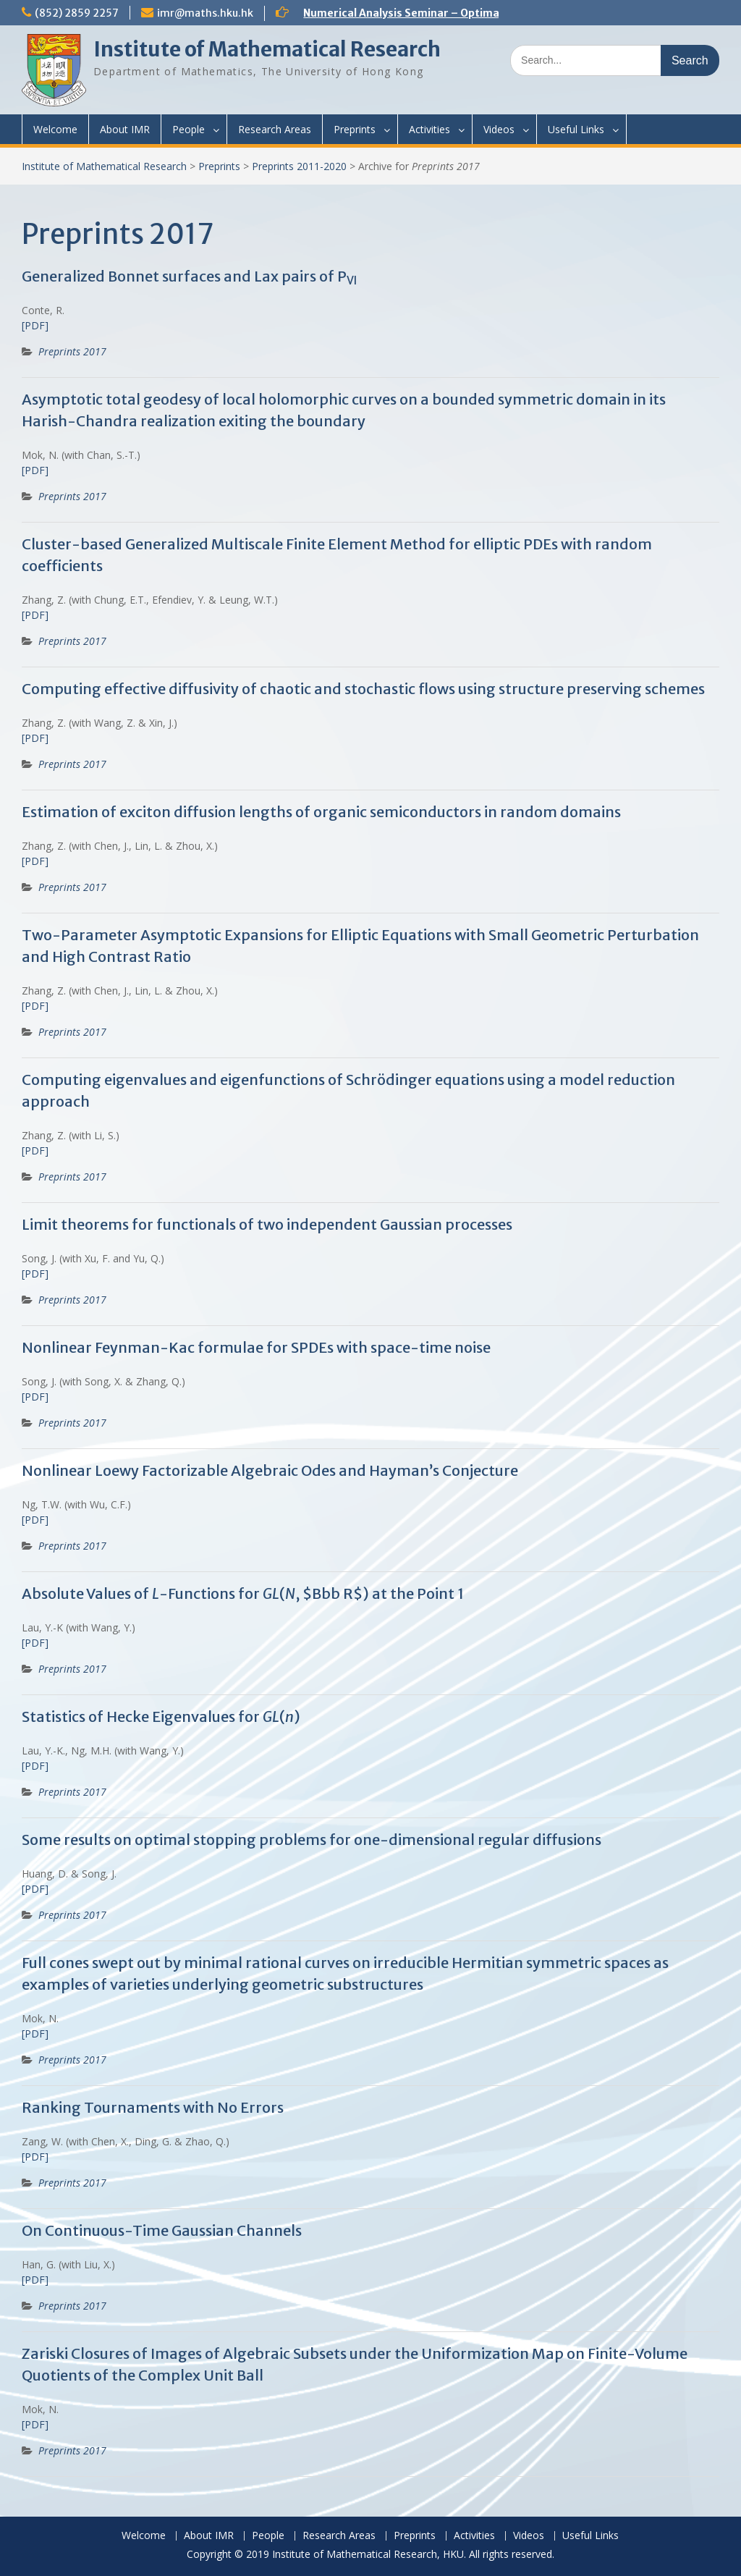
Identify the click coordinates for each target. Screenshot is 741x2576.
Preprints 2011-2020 (299, 166)
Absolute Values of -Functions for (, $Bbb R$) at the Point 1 (243, 1593)
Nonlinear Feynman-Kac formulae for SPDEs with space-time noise (256, 1347)
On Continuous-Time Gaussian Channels (162, 2230)
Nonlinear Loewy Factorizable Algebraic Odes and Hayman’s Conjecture (270, 1470)
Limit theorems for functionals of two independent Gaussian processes (267, 1224)
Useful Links (576, 129)
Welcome (55, 129)
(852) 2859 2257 (77, 13)
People (188, 129)
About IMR (125, 129)
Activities (429, 129)
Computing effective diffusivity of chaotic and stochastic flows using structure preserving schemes (363, 689)
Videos (499, 129)
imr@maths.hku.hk (205, 13)
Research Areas (274, 129)
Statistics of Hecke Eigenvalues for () (161, 1716)
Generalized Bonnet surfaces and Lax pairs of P (189, 276)
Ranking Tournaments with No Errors (153, 2107)
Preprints (355, 129)
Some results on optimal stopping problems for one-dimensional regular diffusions (311, 1839)
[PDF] (35, 325)
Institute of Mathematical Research (267, 49)
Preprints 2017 (72, 351)
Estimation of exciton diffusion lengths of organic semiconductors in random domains (321, 812)
